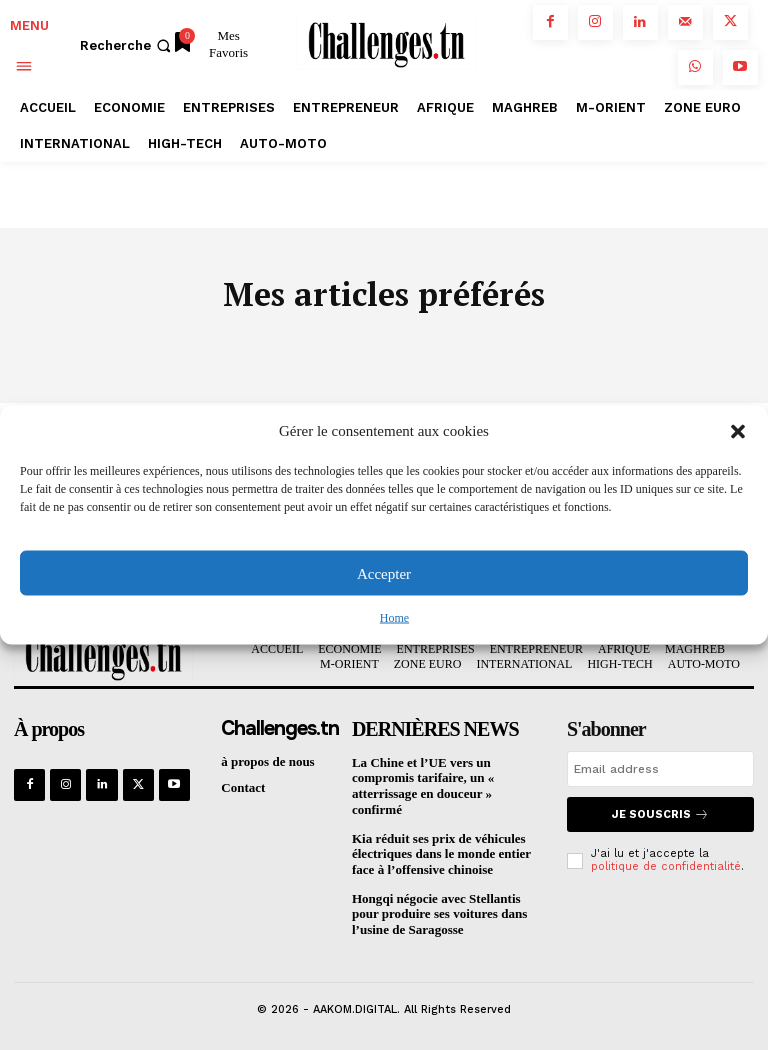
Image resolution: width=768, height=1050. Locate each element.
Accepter (384, 573)
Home (394, 618)
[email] (660, 769)
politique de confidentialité (666, 866)
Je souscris (660, 814)
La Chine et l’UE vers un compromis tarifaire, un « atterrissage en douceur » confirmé (423, 786)
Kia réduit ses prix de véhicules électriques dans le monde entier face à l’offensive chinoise (441, 853)
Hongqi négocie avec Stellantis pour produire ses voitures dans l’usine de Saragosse (439, 913)
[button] (738, 431)
